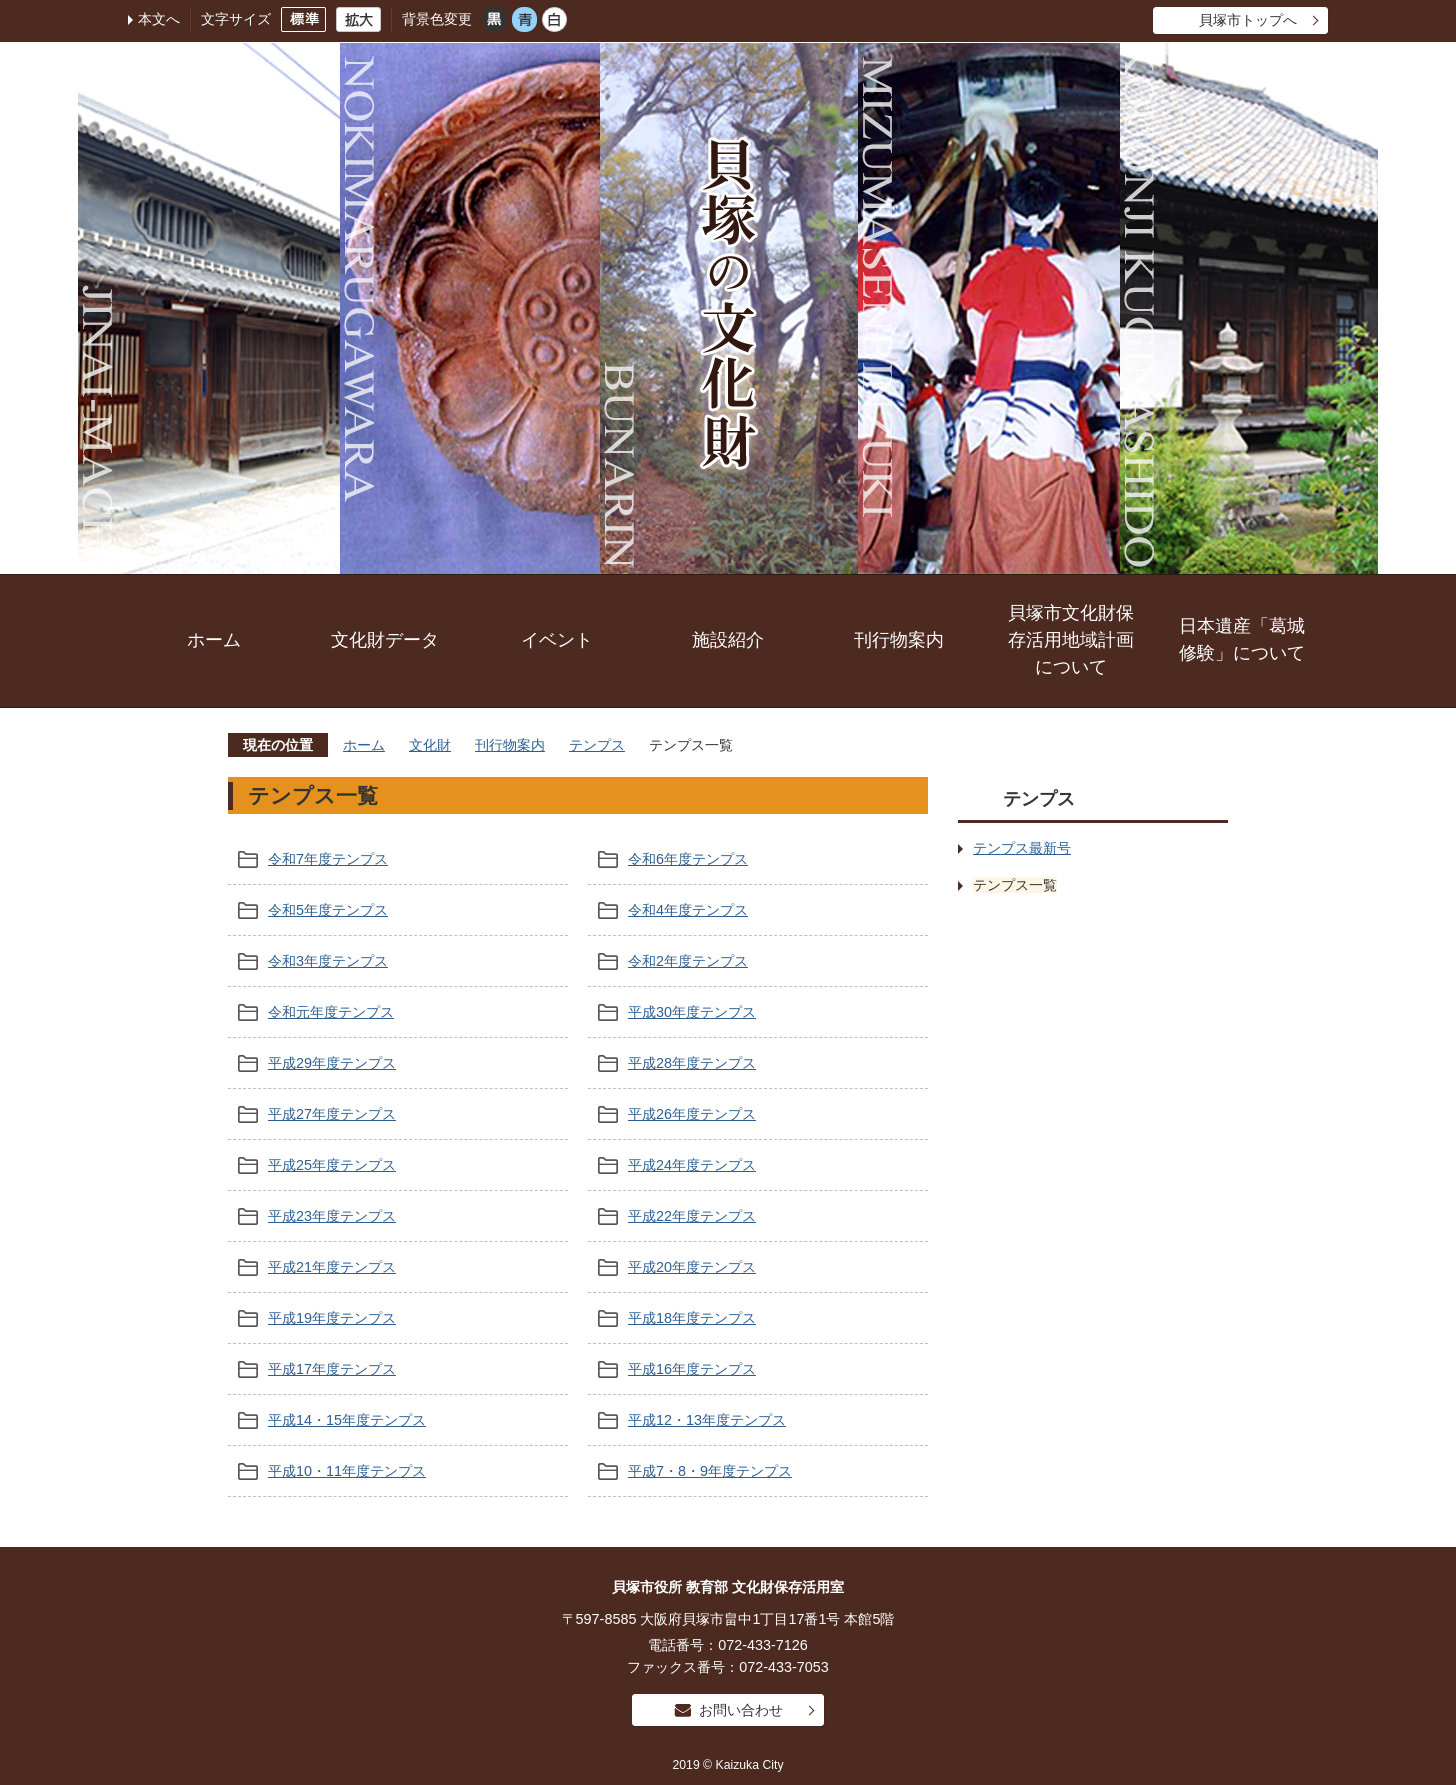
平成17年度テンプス (332, 1369)
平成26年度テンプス (692, 1114)
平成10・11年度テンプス (347, 1471)
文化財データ (385, 640)
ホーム (214, 640)
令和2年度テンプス (688, 961)
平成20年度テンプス (692, 1267)
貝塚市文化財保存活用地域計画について (1071, 640)
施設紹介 (728, 640)
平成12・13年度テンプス (707, 1420)
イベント (557, 640)
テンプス (597, 745)
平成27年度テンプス (332, 1114)
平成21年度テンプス (332, 1267)
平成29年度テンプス (332, 1063)
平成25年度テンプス (332, 1165)
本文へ (159, 19)
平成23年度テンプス (332, 1216)
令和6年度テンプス (688, 859)
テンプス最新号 (1022, 848)
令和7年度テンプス (328, 859)
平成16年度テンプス (692, 1369)
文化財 (430, 745)
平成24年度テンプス (692, 1165)
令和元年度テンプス (331, 1012)
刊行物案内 (899, 640)
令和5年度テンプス (328, 910)
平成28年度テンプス (692, 1063)
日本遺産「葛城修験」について (1242, 639)
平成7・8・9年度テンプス (710, 1471)
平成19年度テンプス (332, 1318)
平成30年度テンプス (692, 1012)
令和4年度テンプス (688, 910)
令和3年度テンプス (328, 961)
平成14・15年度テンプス (347, 1420)
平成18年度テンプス (692, 1318)
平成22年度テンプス (692, 1216)
